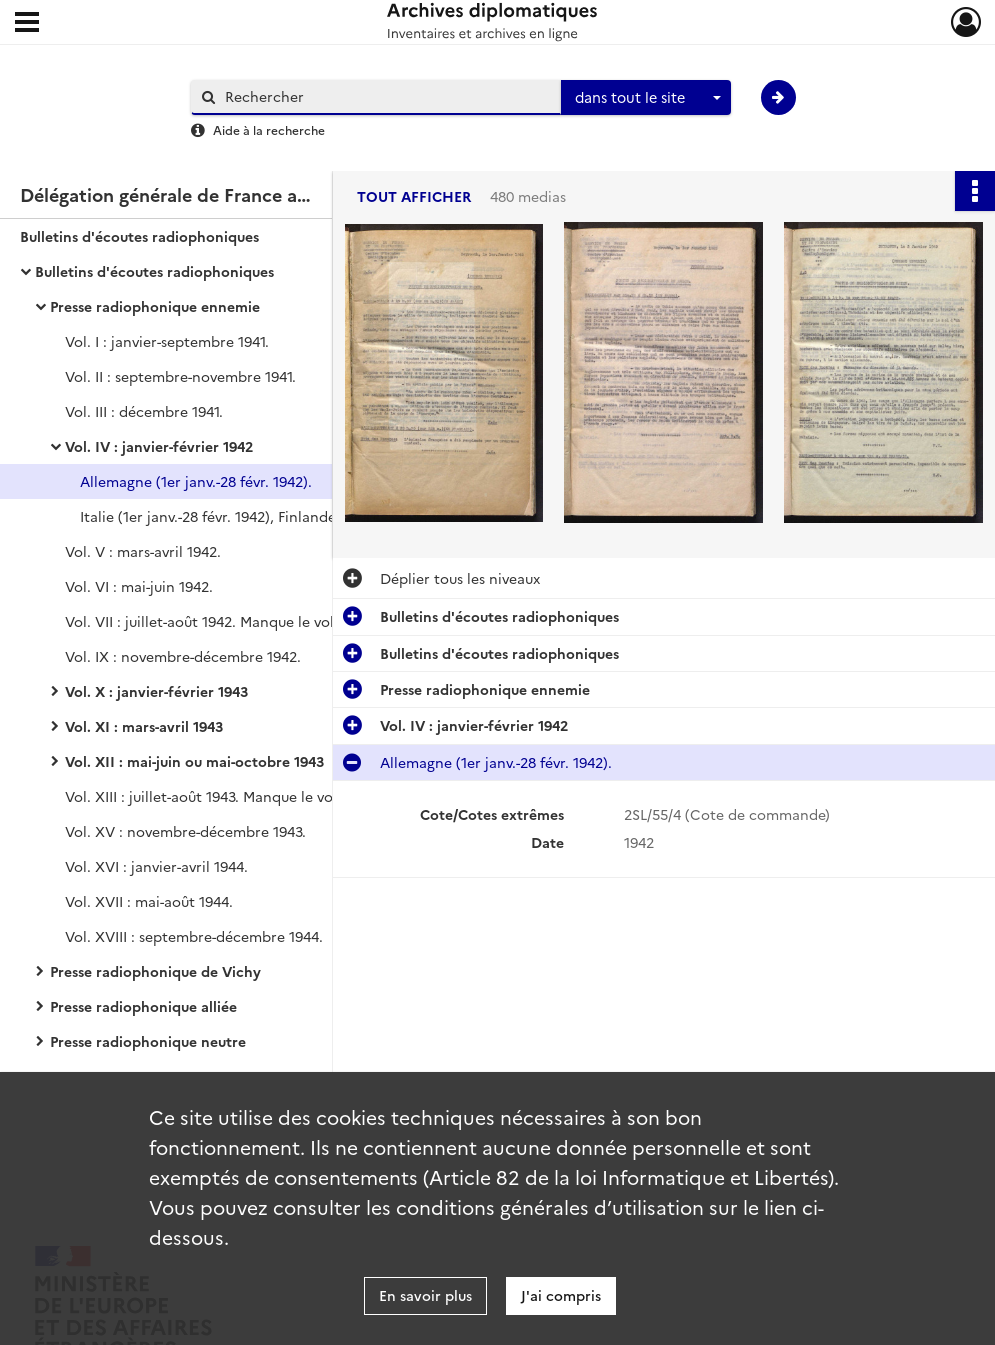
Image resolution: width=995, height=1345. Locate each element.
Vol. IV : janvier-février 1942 (159, 446)
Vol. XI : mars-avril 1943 (144, 726)
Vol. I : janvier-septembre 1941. (167, 341)
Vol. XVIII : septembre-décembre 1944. (194, 936)
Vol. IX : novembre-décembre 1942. (183, 656)
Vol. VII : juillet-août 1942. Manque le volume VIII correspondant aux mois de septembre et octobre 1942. (265, 621)
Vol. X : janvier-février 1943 (156, 691)
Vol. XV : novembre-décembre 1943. (185, 831)
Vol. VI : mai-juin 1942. (139, 586)
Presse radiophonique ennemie (155, 306)
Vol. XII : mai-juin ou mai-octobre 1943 (194, 761)
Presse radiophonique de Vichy (155, 971)
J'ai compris (561, 1295)
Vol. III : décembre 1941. (144, 411)
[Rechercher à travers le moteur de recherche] (386, 96)
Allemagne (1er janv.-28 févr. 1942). (196, 481)
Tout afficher (414, 196)
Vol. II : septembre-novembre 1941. (180, 376)
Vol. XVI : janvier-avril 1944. (156, 866)
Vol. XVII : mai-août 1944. (149, 901)
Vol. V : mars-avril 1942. (143, 551)
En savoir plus (425, 1295)
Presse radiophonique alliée (143, 1006)
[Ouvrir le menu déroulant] (27, 24)
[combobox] (646, 98)
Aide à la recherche (269, 129)
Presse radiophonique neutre (148, 1041)
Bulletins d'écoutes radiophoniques (139, 236)
